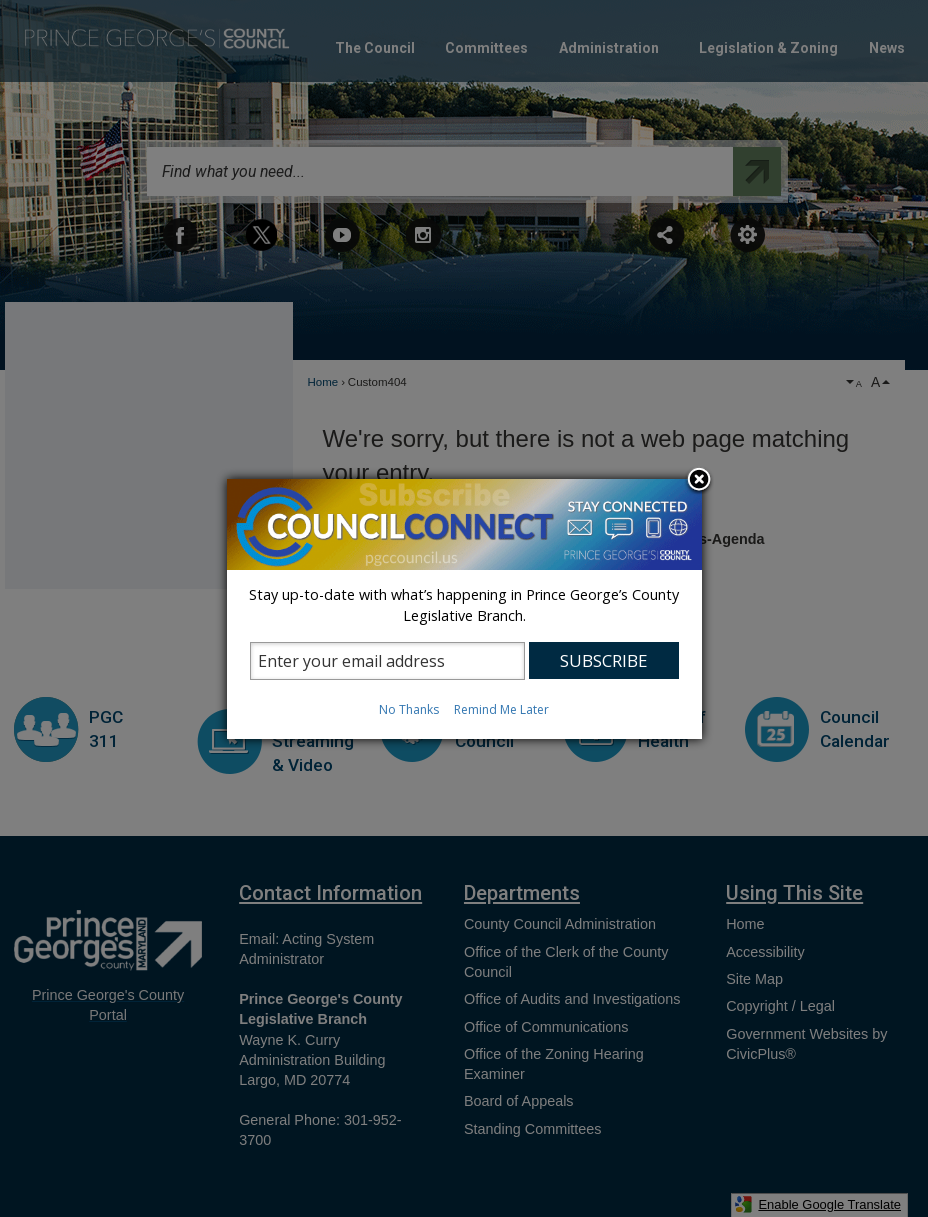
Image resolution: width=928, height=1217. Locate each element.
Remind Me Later (501, 709)
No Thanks (409, 709)
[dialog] (464, 609)
